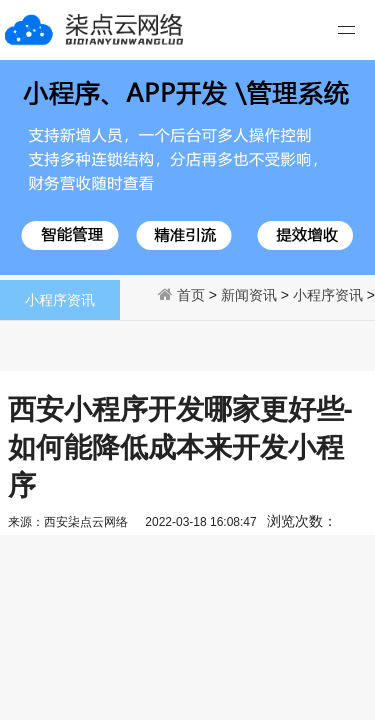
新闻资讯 (249, 295)
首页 (191, 295)
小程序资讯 (328, 295)
